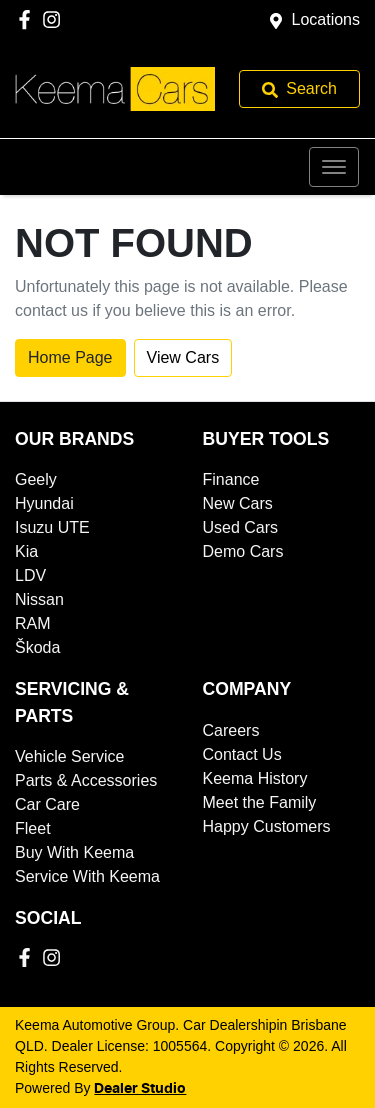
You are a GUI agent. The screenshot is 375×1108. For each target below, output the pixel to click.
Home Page (70, 357)
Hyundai (44, 503)
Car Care (47, 804)
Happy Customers (267, 826)
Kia (26, 551)
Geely (36, 479)
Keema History (255, 778)
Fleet (33, 828)
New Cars (238, 503)
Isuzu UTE (52, 527)
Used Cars (241, 527)
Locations (326, 19)
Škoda (37, 647)
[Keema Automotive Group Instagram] (55, 19)
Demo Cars (243, 551)
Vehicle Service (69, 756)
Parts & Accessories (86, 780)
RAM (33, 623)
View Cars (183, 357)
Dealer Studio (140, 1089)
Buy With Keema (74, 852)
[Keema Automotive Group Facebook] (28, 19)
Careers (231, 730)
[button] (334, 167)
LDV (30, 575)
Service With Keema (87, 876)
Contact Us (242, 754)
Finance (231, 479)
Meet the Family (260, 802)
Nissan (39, 599)
